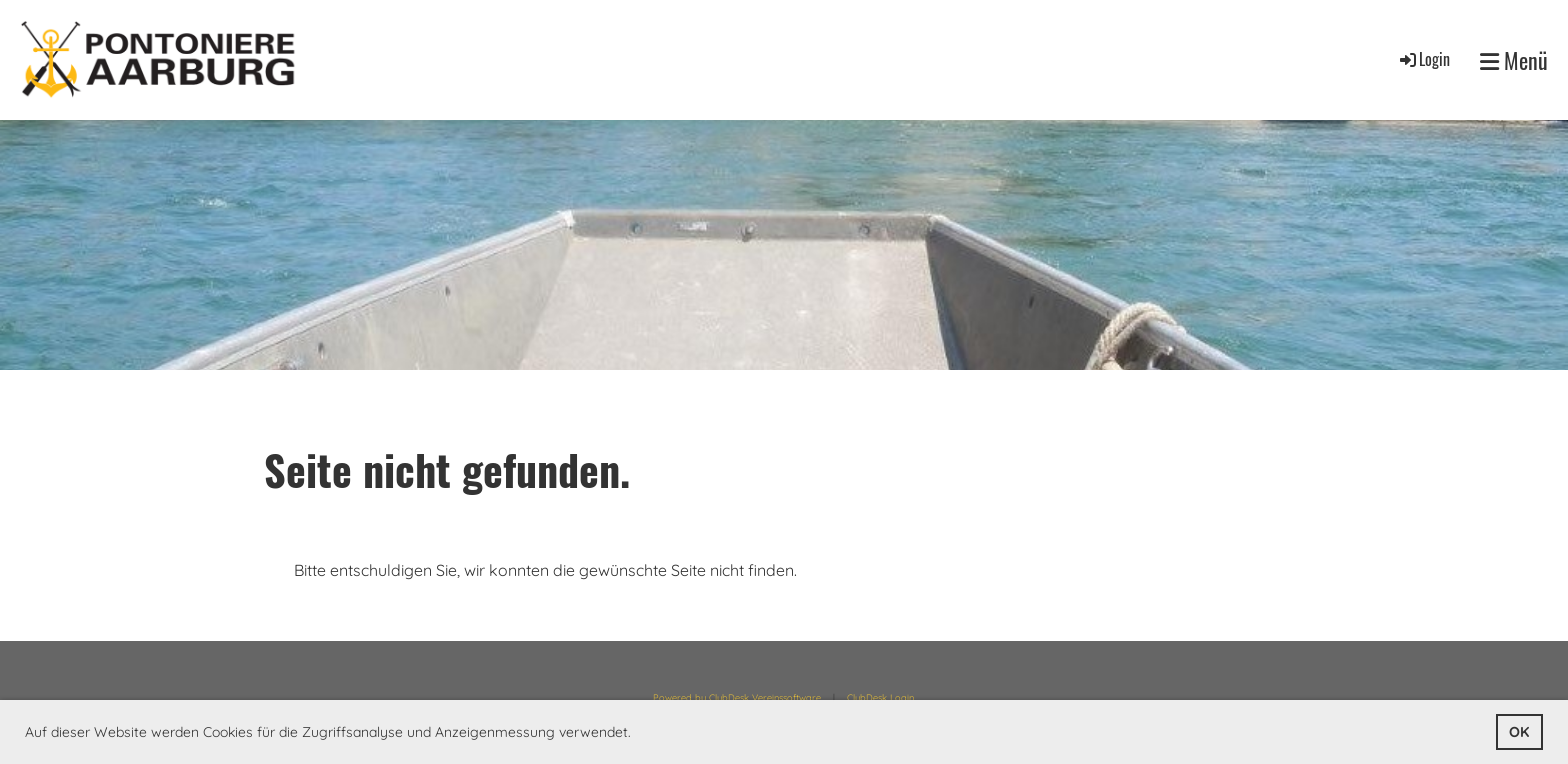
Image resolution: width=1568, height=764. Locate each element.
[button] (638, 734)
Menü (1514, 60)
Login (1423, 59)
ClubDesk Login (880, 697)
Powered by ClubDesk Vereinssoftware (737, 697)
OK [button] (1519, 732)
